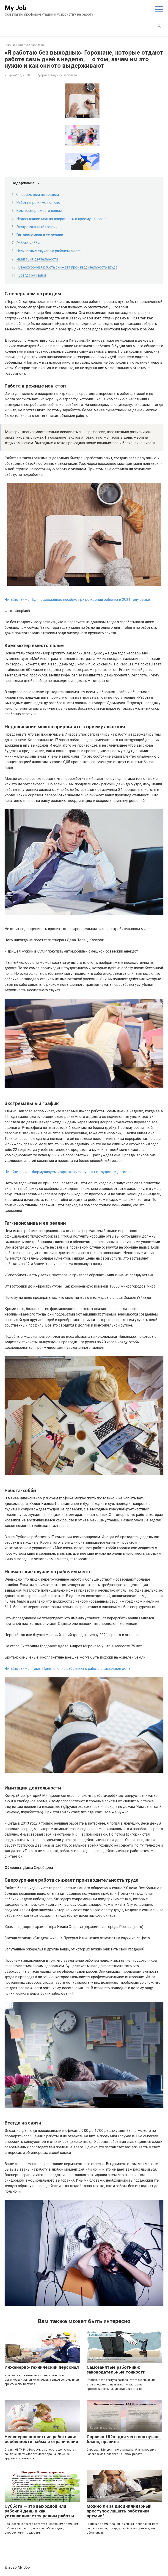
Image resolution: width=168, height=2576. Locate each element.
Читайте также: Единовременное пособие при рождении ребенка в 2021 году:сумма (78, 599)
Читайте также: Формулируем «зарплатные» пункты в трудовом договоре (69, 1172)
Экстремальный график (37, 227)
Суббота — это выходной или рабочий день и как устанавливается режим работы (39, 2511)
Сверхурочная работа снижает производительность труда (67, 267)
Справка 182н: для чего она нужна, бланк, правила (124, 2439)
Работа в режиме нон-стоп (39, 202)
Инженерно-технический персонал (42, 2367)
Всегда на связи (32, 275)
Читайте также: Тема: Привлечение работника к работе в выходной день (67, 1668)
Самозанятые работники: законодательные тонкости (116, 2370)
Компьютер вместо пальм (39, 210)
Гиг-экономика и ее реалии (39, 235)
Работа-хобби (28, 243)
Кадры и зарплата (63, 75)
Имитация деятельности (37, 259)
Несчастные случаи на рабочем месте (48, 251)
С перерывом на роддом (37, 194)
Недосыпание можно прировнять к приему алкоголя (61, 219)
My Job (15, 8)
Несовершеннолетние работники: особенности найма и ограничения (41, 2439)
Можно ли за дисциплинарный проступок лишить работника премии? (119, 2511)
